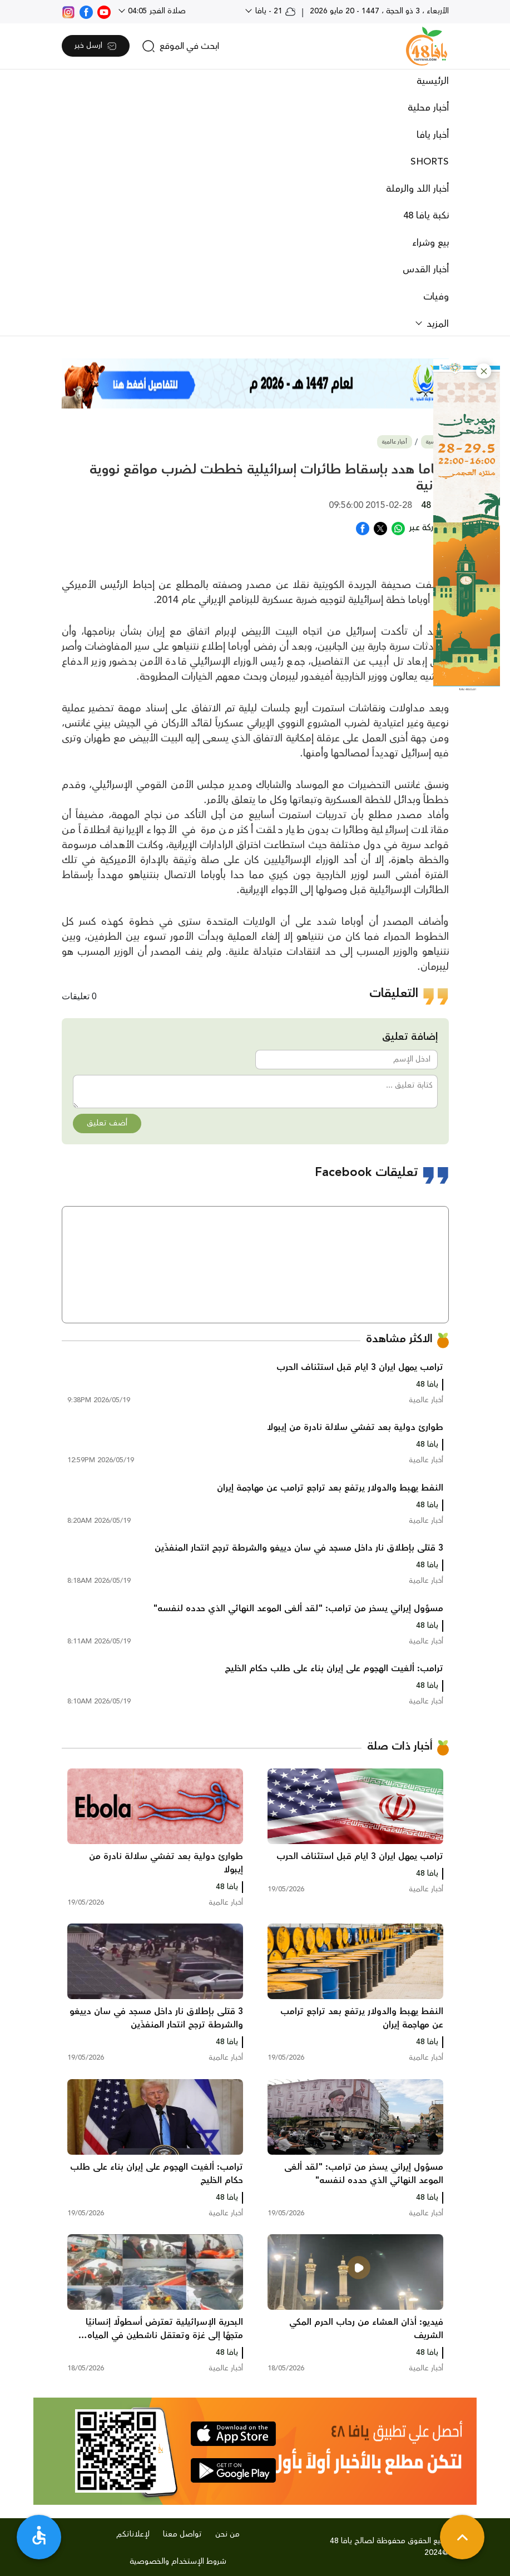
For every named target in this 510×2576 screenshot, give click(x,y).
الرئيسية (433, 81)
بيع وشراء (430, 243)
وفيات (436, 297)
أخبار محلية (428, 108)
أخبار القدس (426, 269)
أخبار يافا (433, 135)
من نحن (227, 2534)
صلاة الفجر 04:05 (156, 11)
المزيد (436, 324)
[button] (483, 370)
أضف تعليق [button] (107, 1123)
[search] (180, 46)
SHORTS (429, 162)
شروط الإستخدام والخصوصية (178, 2561)
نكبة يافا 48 (426, 215)
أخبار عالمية (394, 442)
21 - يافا (274, 11)
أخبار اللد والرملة (417, 189)
